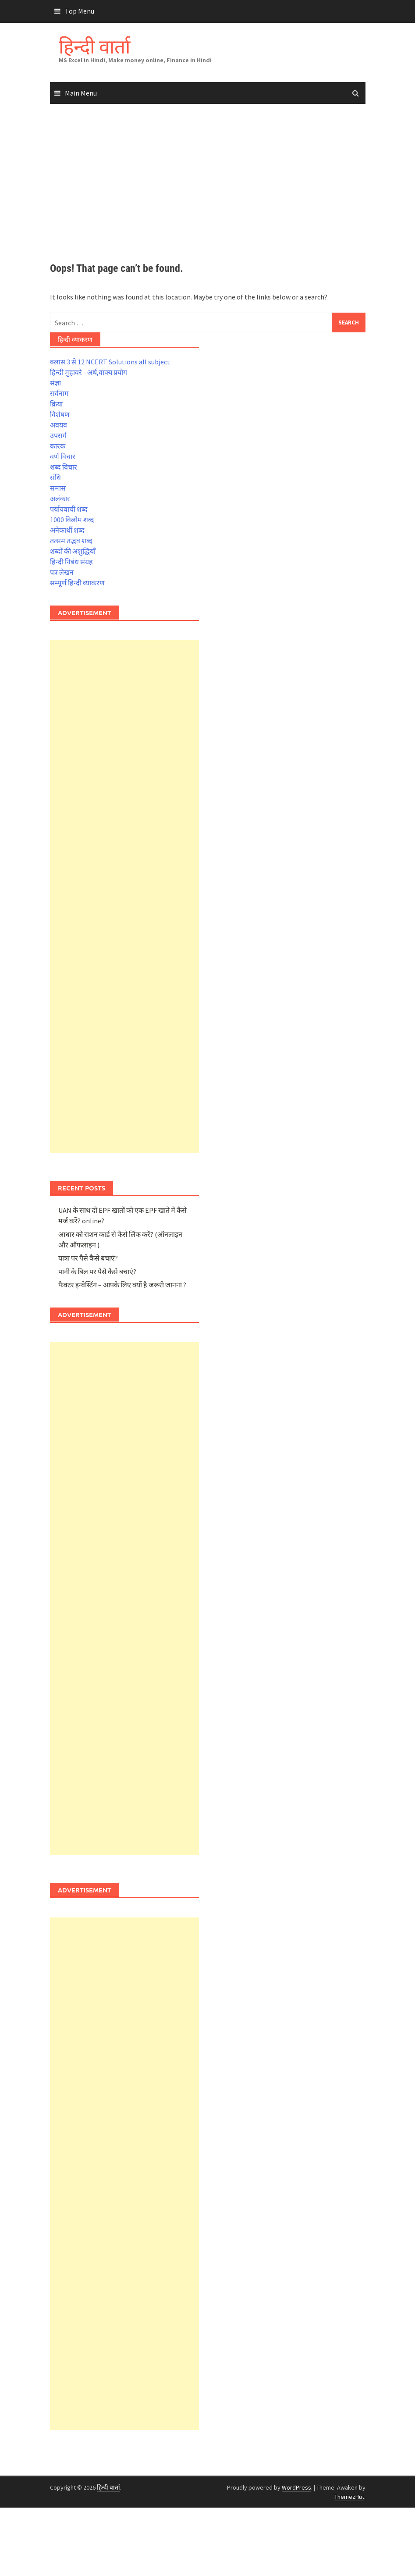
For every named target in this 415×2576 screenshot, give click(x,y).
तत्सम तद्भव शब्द (71, 540)
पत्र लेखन (62, 572)
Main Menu (81, 93)
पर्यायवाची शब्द (69, 509)
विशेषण (60, 414)
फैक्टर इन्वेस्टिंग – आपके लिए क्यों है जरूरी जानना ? (122, 1284)
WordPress (296, 2487)
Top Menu (79, 11)
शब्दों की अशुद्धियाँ (73, 551)
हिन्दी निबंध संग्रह (71, 561)
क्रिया (56, 403)
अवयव (58, 424)
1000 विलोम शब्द (72, 519)
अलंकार (60, 498)
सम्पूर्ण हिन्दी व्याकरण (77, 582)
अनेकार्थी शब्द (67, 530)
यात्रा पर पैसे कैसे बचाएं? (88, 1258)
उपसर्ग (58, 435)
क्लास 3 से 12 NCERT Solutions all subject (110, 361)
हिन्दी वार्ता (94, 46)
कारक (57, 446)
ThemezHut (349, 2497)
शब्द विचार (63, 467)
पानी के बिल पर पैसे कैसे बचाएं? (97, 1271)
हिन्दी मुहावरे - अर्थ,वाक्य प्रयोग (88, 372)
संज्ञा (55, 382)
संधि (55, 477)
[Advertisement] (207, 183)
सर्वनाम (59, 393)
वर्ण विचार (62, 456)
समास (58, 488)
